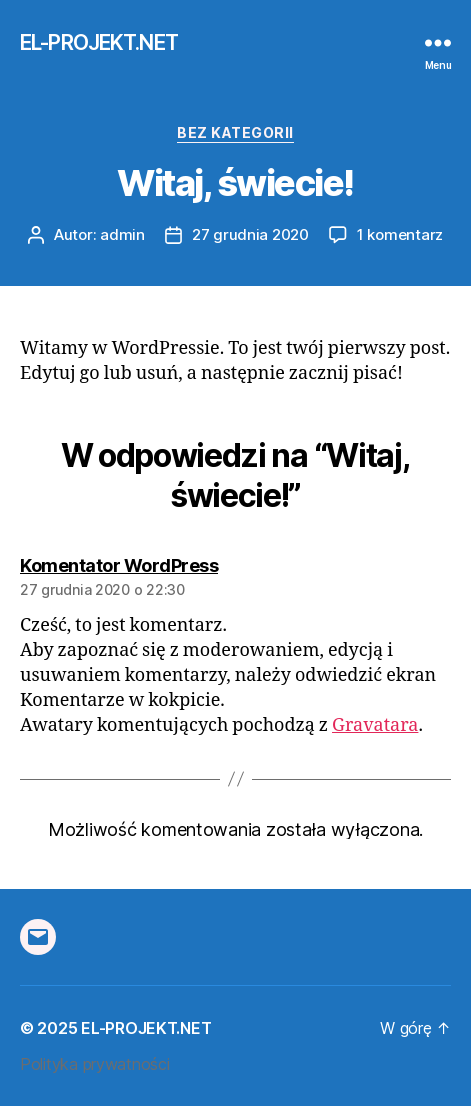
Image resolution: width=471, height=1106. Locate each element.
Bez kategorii (235, 132)
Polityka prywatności (95, 1064)
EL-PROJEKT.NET (99, 42)
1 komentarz (400, 234)
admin (122, 234)
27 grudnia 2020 (250, 234)
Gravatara (375, 725)
